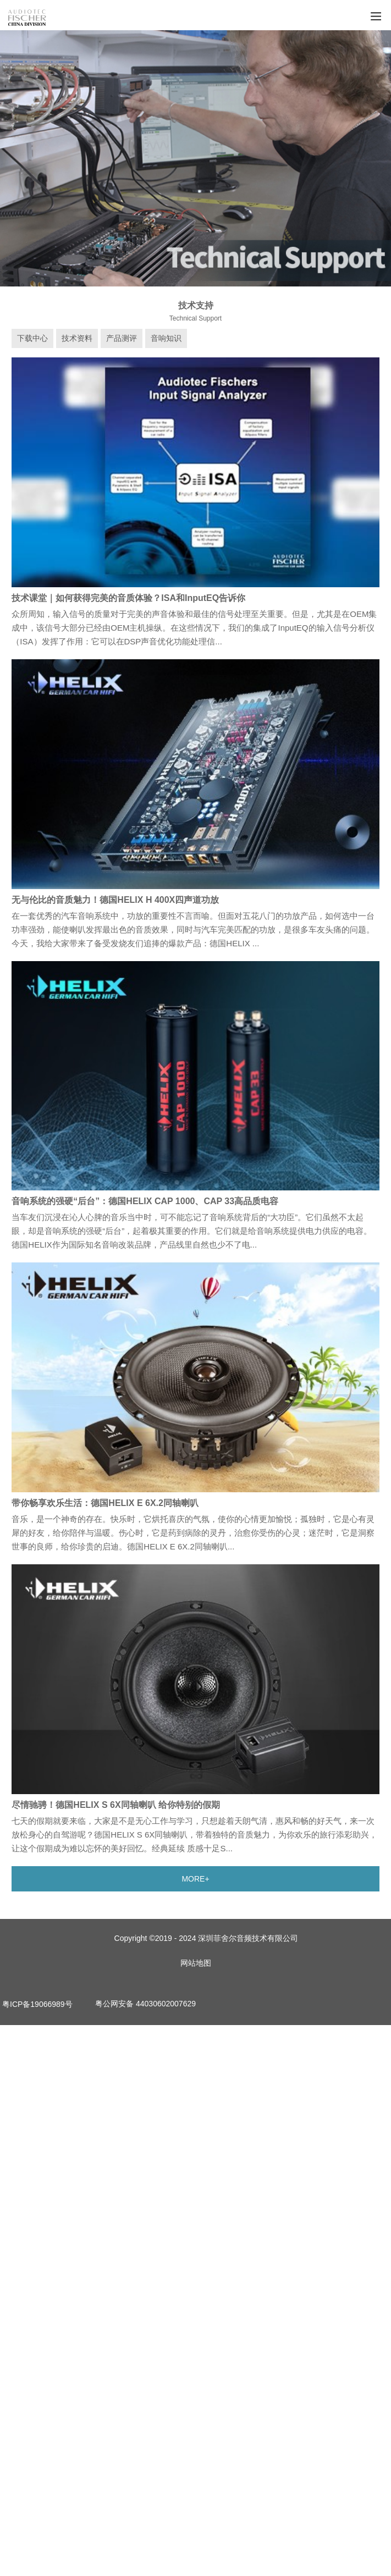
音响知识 (166, 338)
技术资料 (77, 338)
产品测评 (121, 338)
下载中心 (32, 338)
